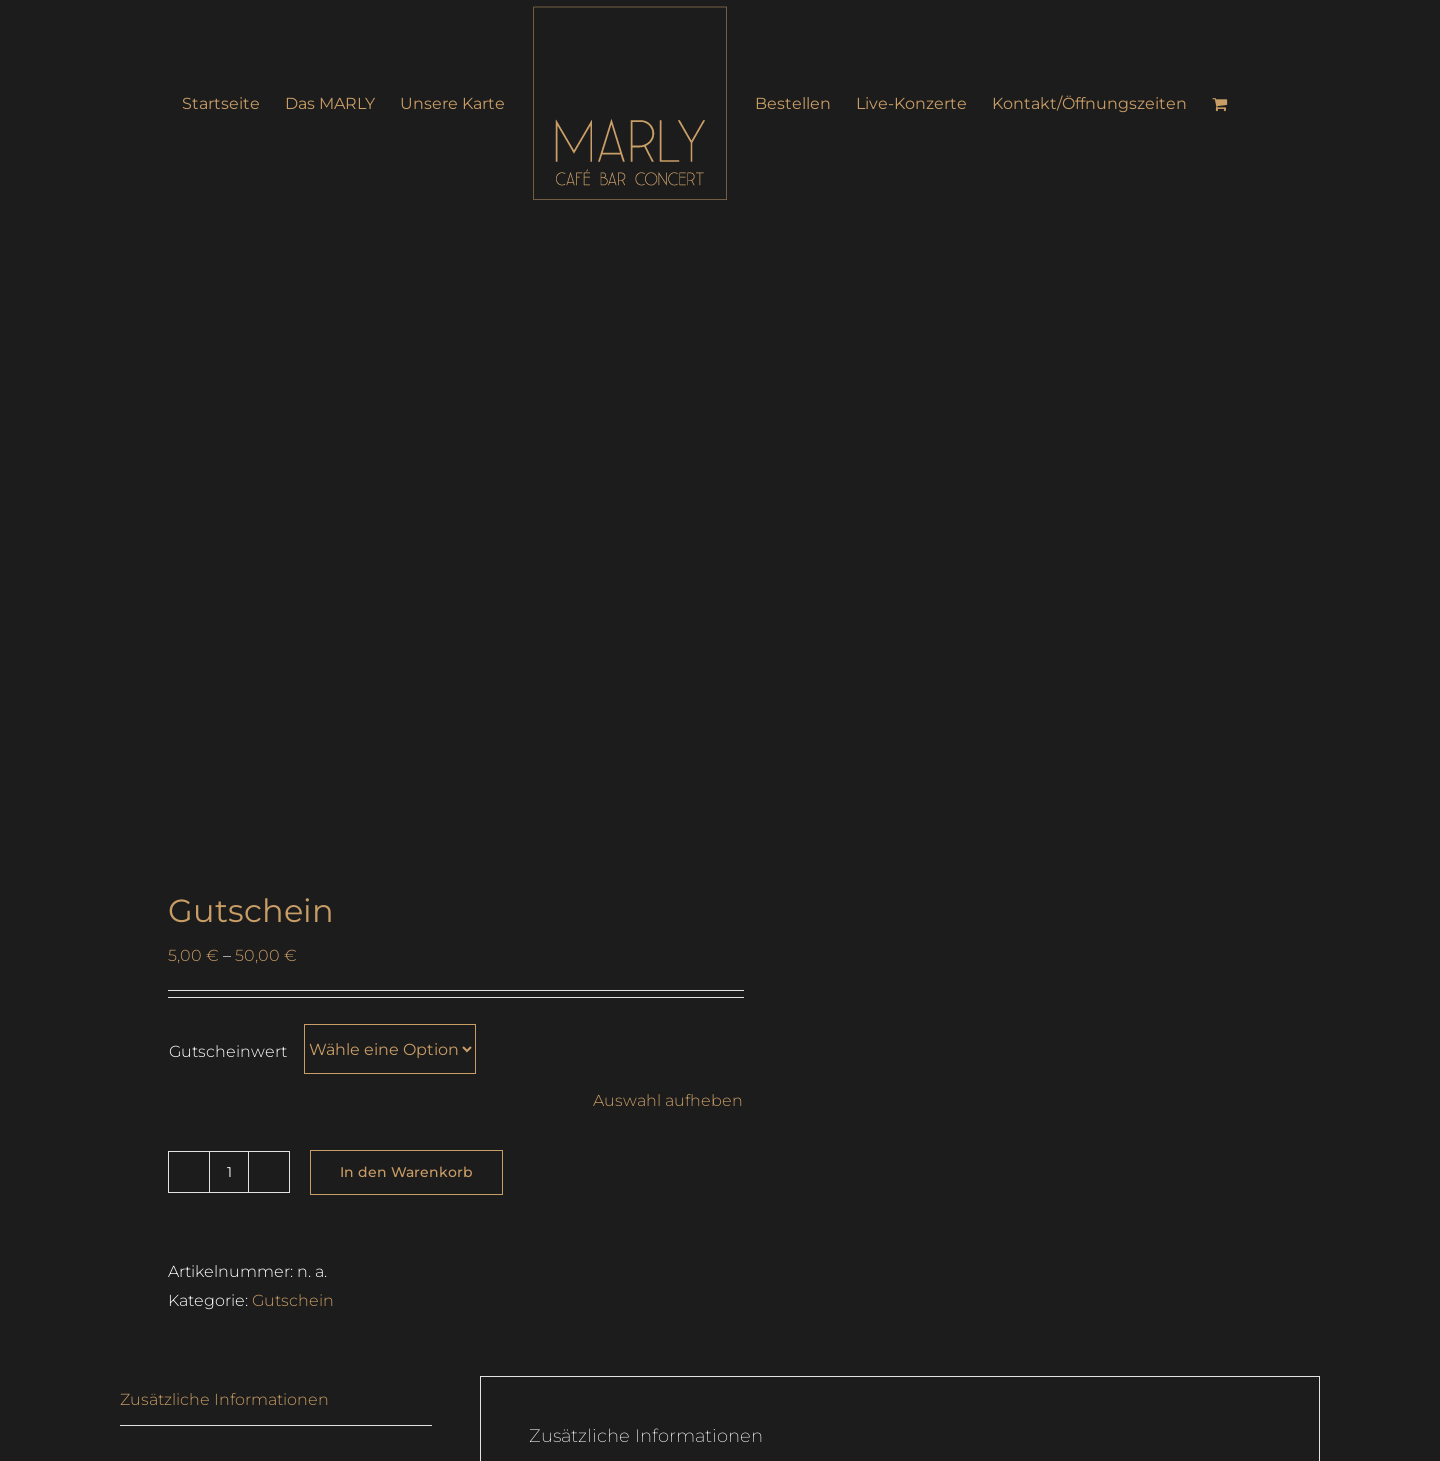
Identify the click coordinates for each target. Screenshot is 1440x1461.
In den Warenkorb (406, 1172)
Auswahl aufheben (668, 1100)
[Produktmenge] (229, 1172)
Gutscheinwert (228, 1051)
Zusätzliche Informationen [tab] (224, 1399)
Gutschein (293, 1300)
